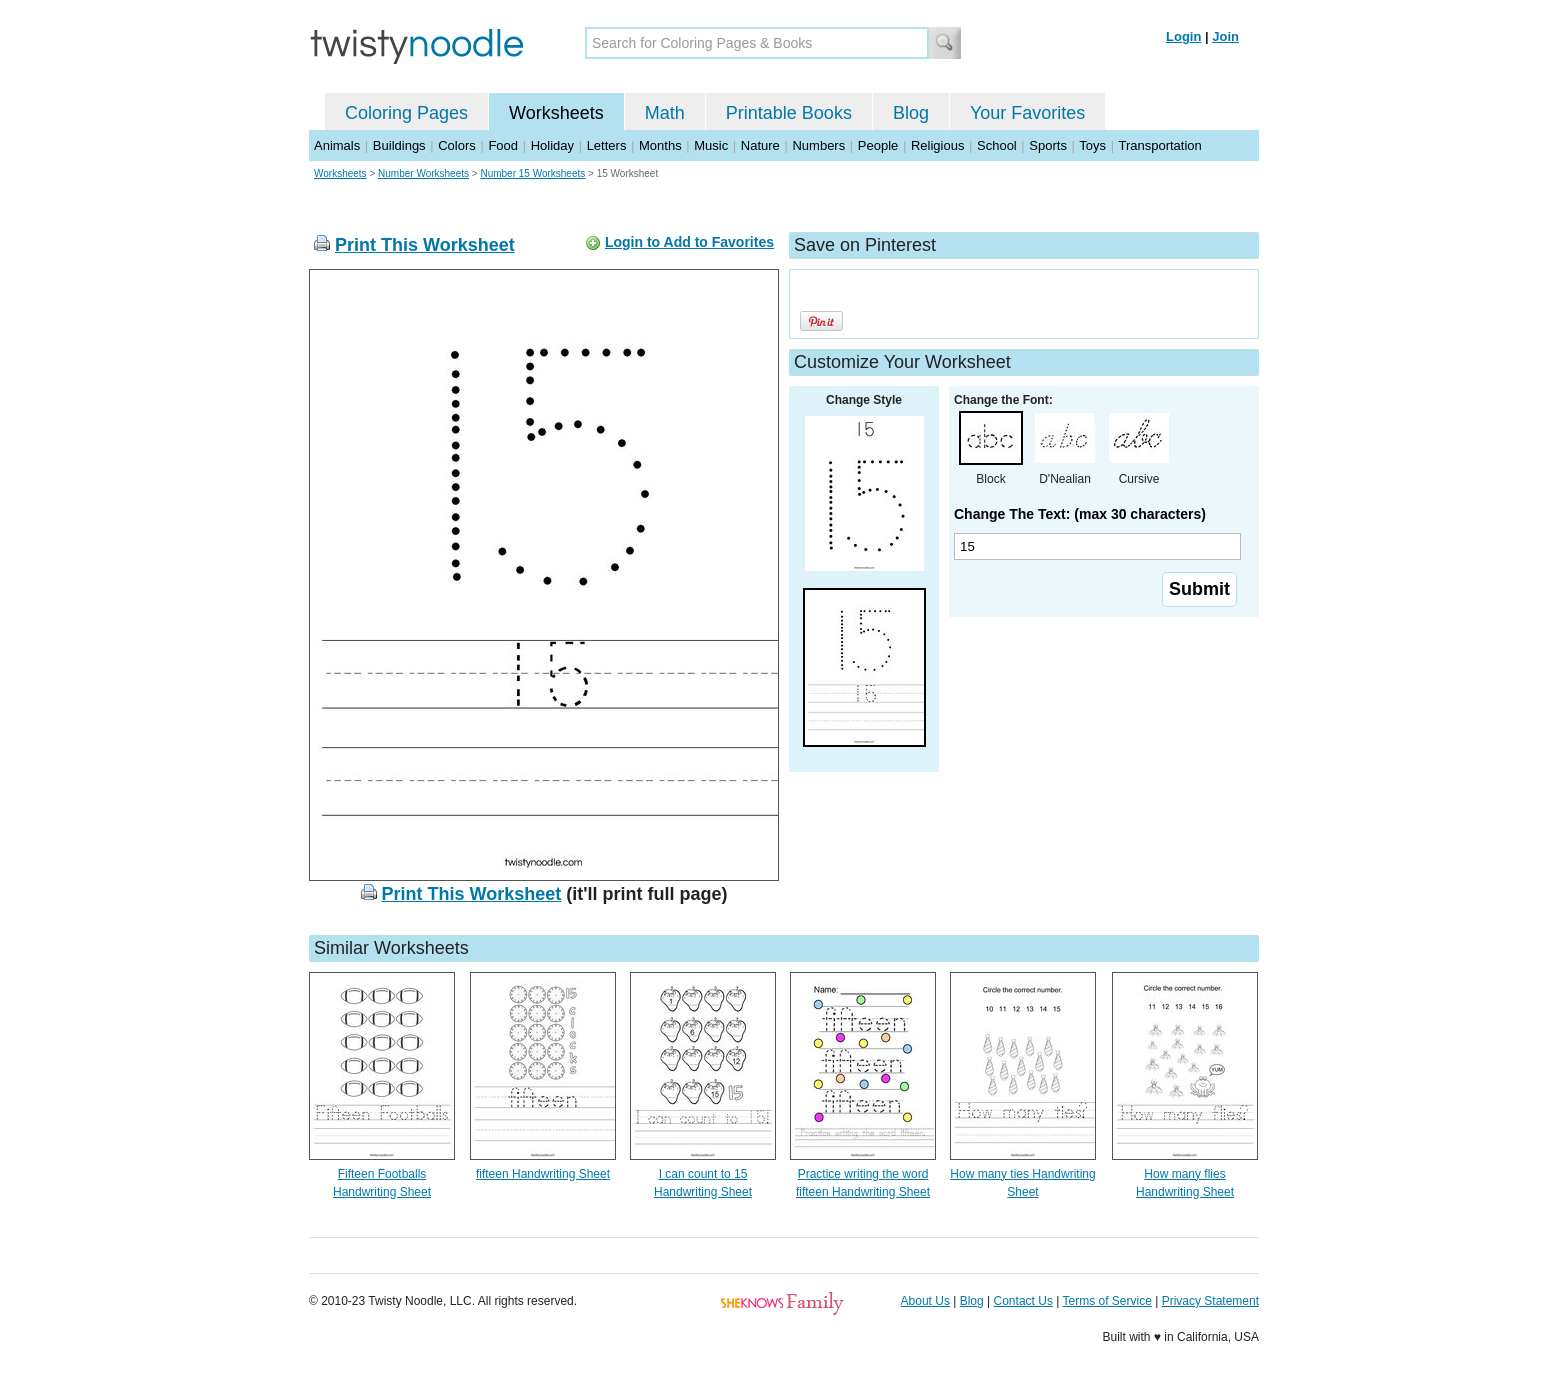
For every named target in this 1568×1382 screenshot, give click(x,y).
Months (660, 145)
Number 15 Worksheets (532, 173)
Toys (1092, 145)
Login (1183, 36)
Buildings (399, 145)
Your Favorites (1027, 113)
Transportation (1159, 145)
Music (711, 145)
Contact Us (1023, 1301)
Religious (937, 145)
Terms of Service (1106, 1301)
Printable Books (789, 113)
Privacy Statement (1210, 1301)
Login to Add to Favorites (689, 242)
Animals (337, 145)
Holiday (552, 145)
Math (665, 113)
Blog (911, 113)
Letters (607, 145)
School (997, 145)
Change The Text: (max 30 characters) (1080, 514)
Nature (760, 145)
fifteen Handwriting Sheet (543, 1174)
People (878, 145)
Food (503, 145)
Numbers (818, 145)
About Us (925, 1301)
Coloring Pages (406, 113)
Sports (1048, 145)
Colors (457, 145)
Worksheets (556, 113)
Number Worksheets (423, 173)
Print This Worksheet (425, 245)
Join (1225, 36)
